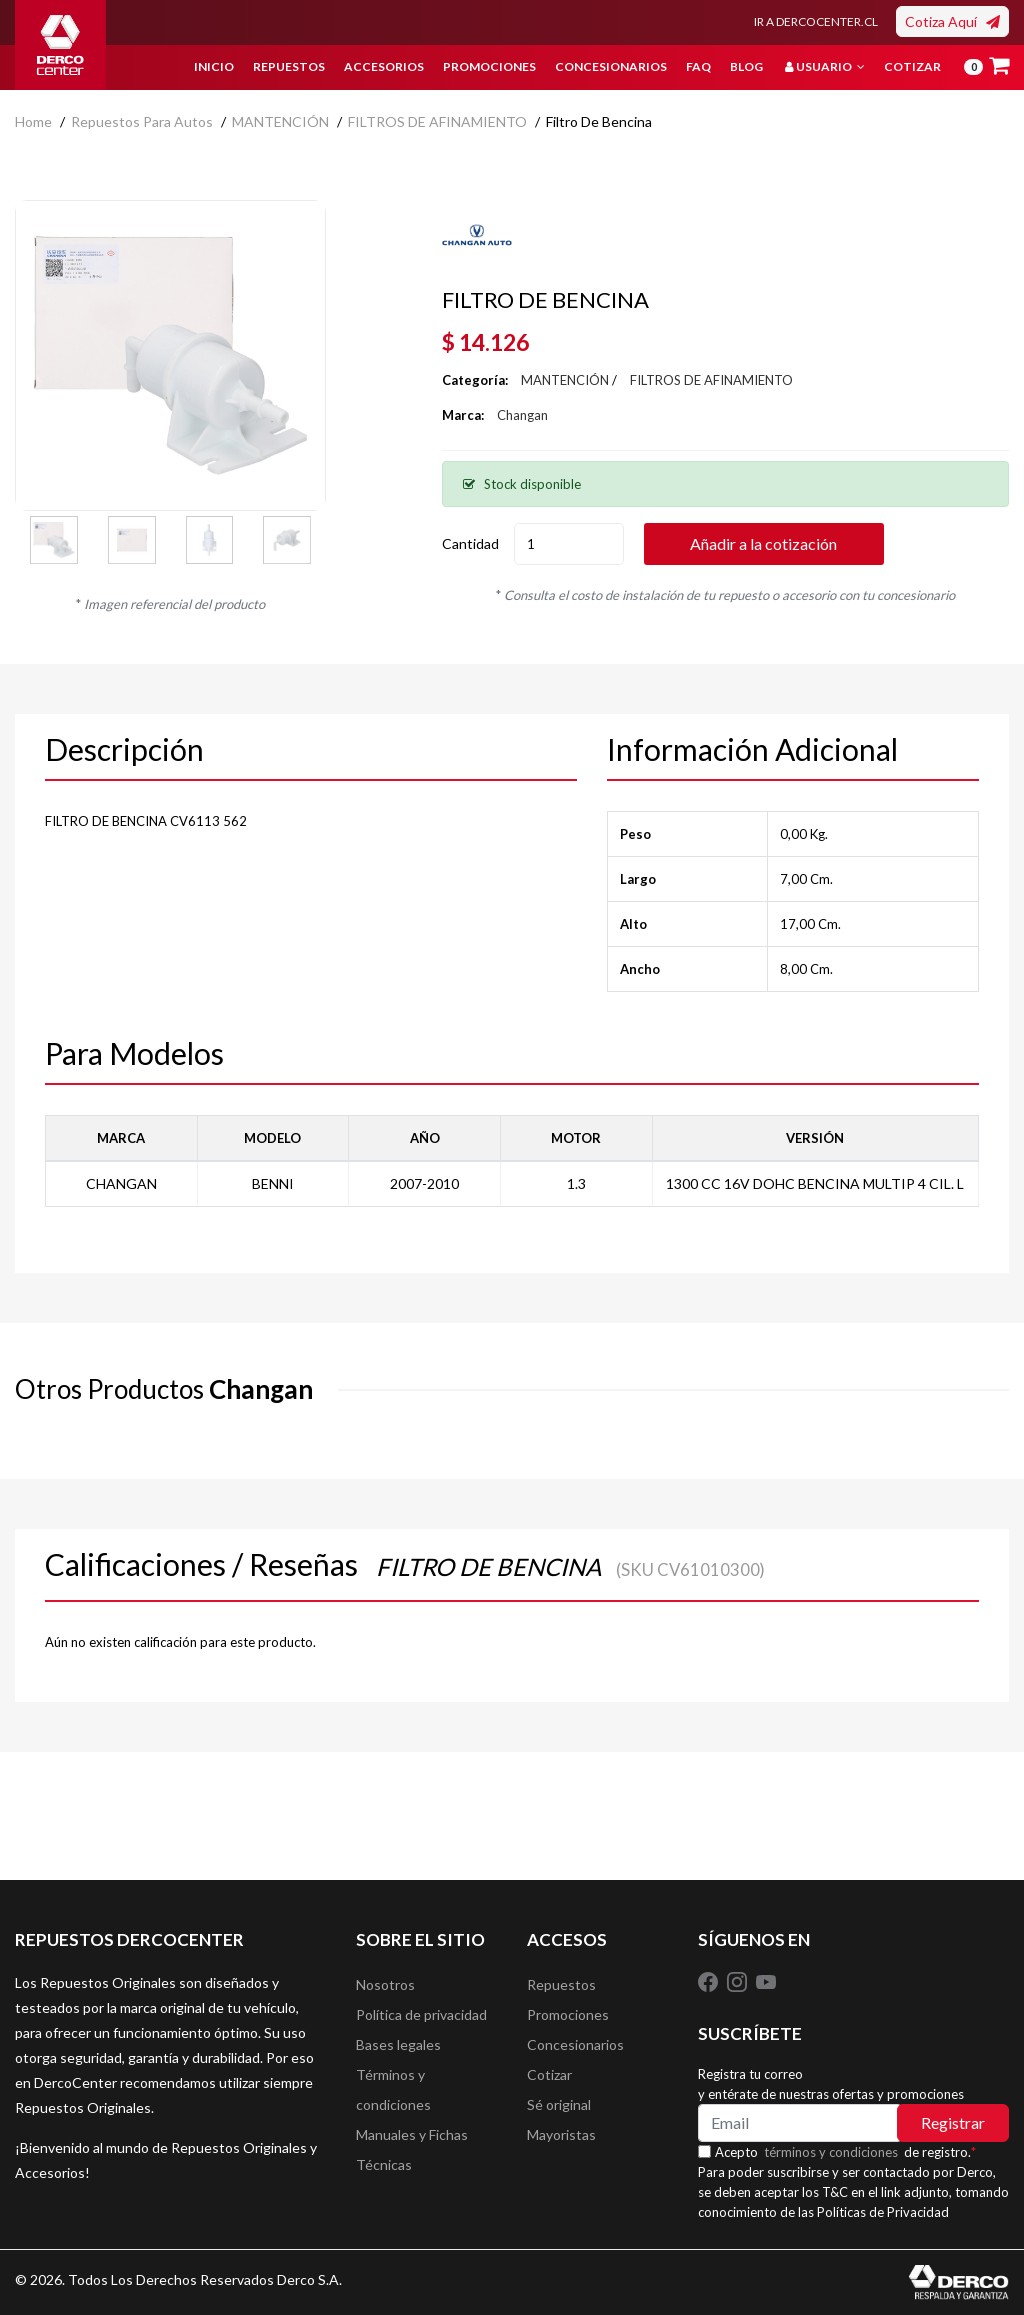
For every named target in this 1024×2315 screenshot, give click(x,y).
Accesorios (384, 66)
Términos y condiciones (393, 2089)
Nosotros (385, 1984)
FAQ (698, 66)
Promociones (489, 66)
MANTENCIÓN (280, 121)
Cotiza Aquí (952, 21)
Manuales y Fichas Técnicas (412, 2149)
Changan (522, 415)
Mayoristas (561, 2134)
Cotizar (912, 66)
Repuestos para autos (142, 121)
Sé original (559, 2104)
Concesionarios (611, 66)
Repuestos (289, 66)
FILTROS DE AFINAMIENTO (437, 121)
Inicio (214, 66)
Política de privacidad (421, 2014)
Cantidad (470, 543)
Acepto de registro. (845, 2152)
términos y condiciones (831, 2152)
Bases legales (398, 2044)
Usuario (825, 66)
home (33, 121)
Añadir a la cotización (763, 543)
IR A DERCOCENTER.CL (816, 21)
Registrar (953, 2122)
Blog (746, 66)
